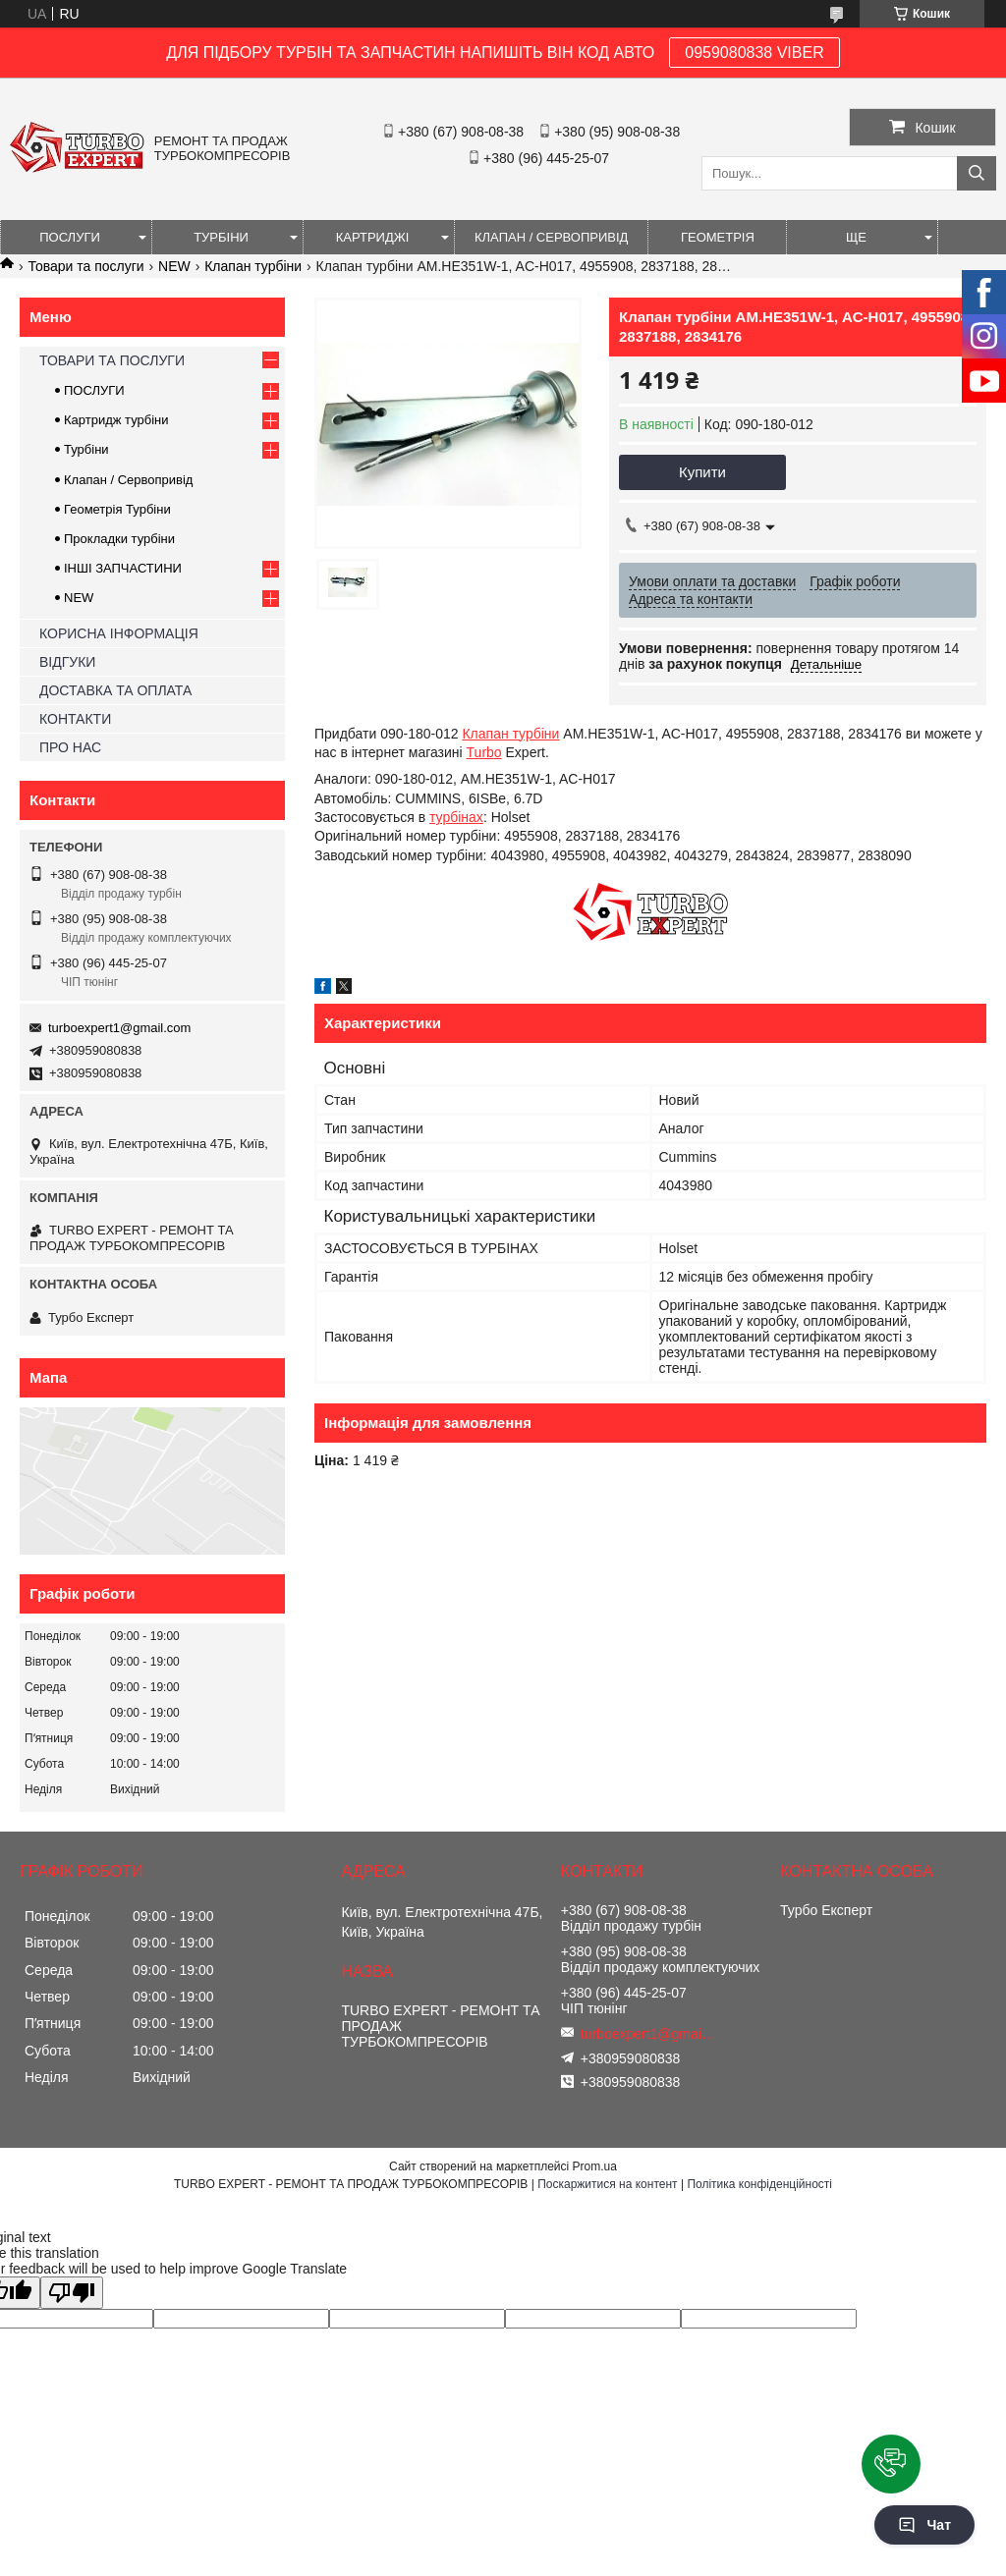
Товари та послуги (85, 266)
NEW (174, 266)
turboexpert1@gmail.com (119, 1027)
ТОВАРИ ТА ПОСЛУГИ (112, 360)
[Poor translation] (71, 2292)
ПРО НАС (70, 747)
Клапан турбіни (253, 266)
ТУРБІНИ (221, 237)
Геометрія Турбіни (117, 509)
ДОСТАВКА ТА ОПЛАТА (115, 690)
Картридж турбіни (116, 419)
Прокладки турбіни (119, 538)
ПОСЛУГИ (69, 237)
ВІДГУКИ (67, 662)
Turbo (484, 752)
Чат (924, 2525)
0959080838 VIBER (754, 52)
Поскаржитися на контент (607, 2184)
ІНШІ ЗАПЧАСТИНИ (123, 568)
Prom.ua (595, 2166)
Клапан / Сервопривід (128, 479)
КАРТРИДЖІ (373, 237)
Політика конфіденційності (759, 2184)
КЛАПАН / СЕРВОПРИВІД (551, 237)
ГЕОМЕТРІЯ (717, 237)
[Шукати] (976, 173)
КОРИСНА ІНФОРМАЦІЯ (118, 633)
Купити (702, 472)
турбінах (456, 817)
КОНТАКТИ (75, 719)
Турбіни (86, 449)
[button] (891, 2464)
